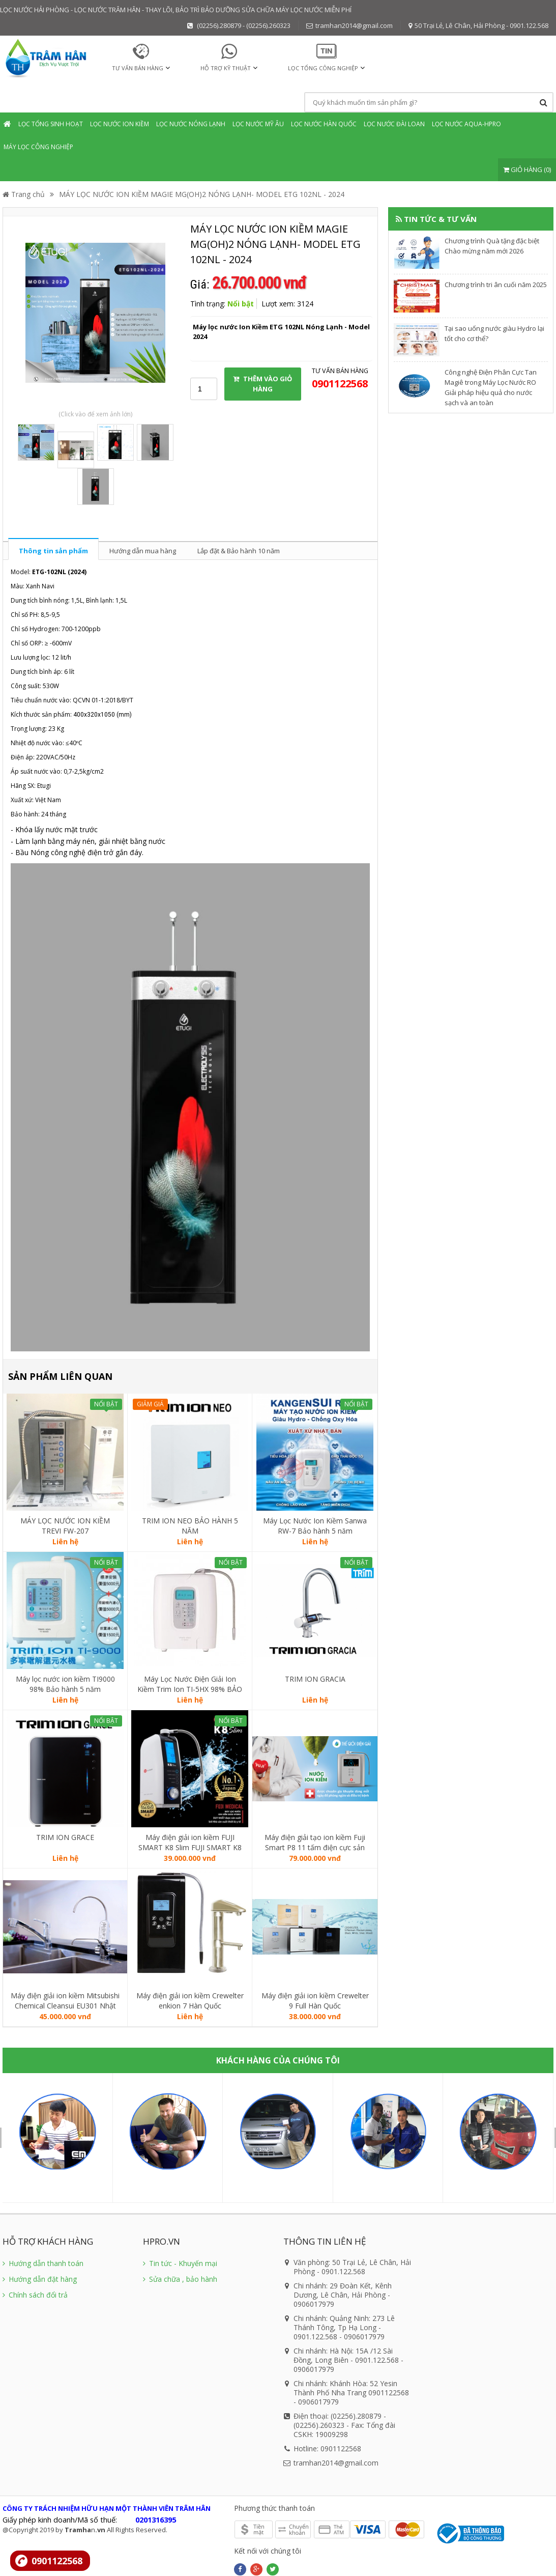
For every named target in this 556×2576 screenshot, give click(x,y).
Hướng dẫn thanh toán (43, 2263)
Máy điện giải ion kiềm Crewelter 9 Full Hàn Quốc (315, 2001)
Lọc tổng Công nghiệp (323, 68)
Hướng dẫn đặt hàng (40, 2279)
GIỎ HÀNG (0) (527, 169)
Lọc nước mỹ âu (258, 124)
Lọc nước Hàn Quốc (324, 124)
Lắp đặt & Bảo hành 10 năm (238, 550)
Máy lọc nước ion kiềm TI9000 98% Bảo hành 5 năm (65, 1684)
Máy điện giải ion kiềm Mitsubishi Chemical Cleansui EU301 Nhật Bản (65, 2001)
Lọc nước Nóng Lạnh (190, 124)
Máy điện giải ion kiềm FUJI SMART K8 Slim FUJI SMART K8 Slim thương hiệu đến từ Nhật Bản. (190, 1842)
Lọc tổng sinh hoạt (50, 124)
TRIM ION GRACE (65, 1837)
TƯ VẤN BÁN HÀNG (137, 68)
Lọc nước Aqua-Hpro (466, 124)
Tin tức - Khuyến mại (180, 2263)
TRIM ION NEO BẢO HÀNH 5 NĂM (190, 1526)
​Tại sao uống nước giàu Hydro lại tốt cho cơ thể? (494, 333)
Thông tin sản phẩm (53, 550)
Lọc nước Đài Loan (394, 124)
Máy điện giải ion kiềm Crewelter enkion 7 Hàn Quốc (190, 2001)
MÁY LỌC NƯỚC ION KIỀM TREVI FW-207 (65, 1526)
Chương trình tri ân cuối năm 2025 (496, 284)
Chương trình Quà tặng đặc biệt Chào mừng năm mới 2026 (492, 246)
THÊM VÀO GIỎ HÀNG (262, 383)
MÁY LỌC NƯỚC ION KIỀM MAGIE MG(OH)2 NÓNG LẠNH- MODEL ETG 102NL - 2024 (201, 194)
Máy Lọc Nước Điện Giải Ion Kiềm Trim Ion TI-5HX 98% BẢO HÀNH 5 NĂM (189, 1684)
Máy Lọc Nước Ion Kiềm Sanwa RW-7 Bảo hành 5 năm (315, 1526)
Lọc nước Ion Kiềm (119, 124)
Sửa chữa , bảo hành (180, 2279)
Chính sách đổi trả (35, 2295)
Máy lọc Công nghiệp (38, 147)
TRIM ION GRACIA (315, 1679)
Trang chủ (24, 194)
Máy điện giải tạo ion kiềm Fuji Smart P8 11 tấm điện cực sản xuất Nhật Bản (315, 1842)
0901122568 (57, 2561)
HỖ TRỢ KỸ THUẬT (225, 68)
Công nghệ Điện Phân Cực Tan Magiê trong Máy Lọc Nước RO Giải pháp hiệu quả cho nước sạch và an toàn (491, 387)
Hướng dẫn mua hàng (142, 550)
